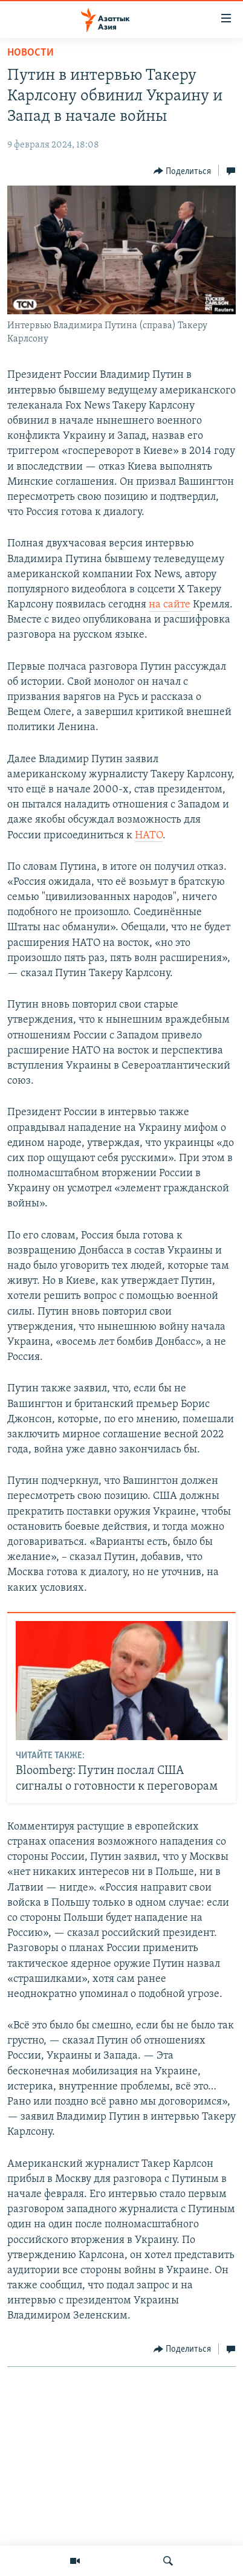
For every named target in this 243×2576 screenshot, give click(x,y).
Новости (30, 53)
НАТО (149, 835)
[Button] (183, 171)
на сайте (169, 604)
